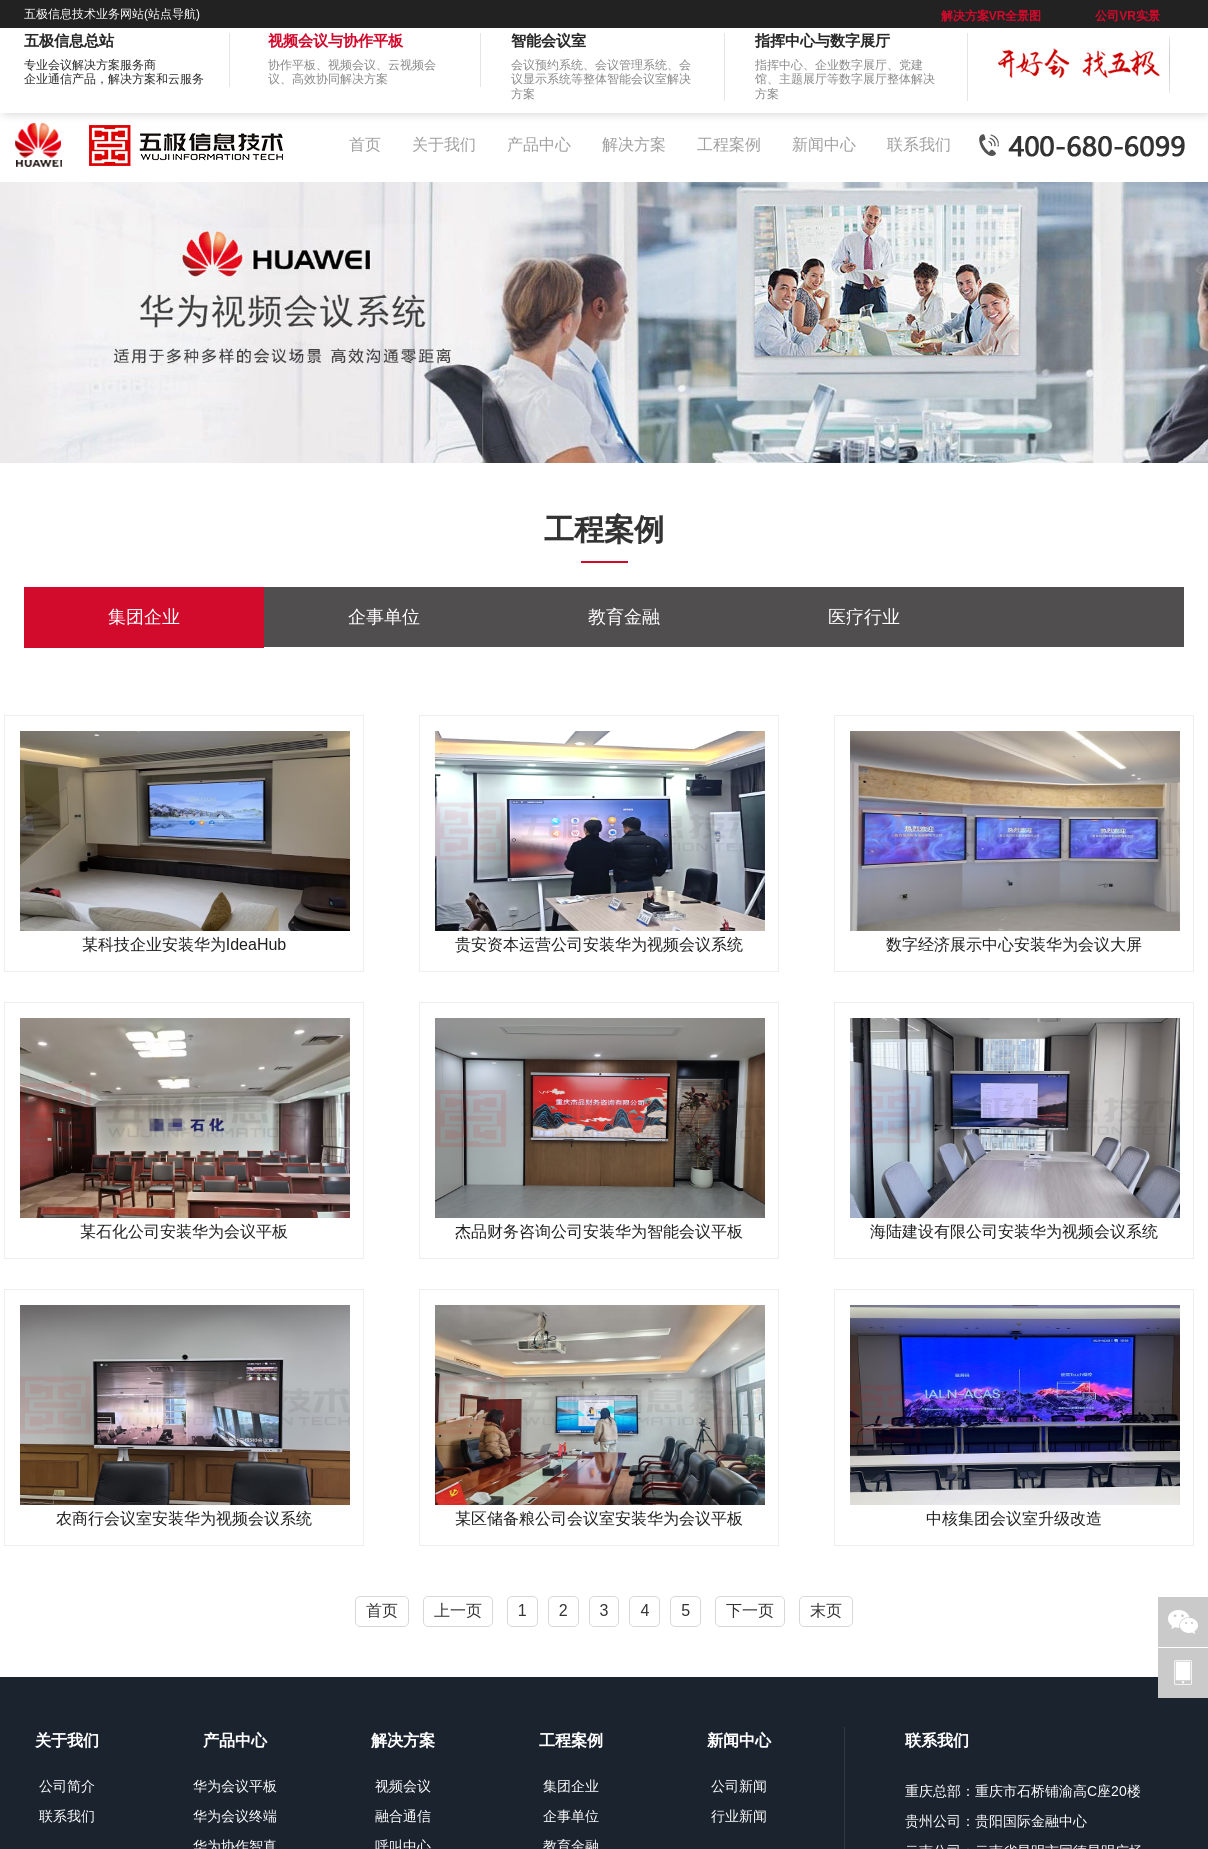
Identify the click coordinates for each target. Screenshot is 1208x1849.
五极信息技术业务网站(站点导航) (112, 14)
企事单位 (384, 617)
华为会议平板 (235, 1786)
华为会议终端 (235, 1816)
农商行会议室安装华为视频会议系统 (184, 1518)
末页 (826, 1610)
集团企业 (144, 617)
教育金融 (624, 617)
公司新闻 (739, 1786)
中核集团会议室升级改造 (1014, 1518)
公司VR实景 (1127, 16)
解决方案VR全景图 (991, 16)
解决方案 (634, 144)
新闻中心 (824, 144)
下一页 (750, 1610)
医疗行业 (864, 617)
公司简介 (67, 1786)
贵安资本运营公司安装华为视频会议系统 (599, 944)
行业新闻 (739, 1816)
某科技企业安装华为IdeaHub (184, 944)
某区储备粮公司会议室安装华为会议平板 (599, 1518)
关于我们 (444, 144)
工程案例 (729, 144)
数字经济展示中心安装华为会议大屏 (1014, 944)
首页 (365, 144)
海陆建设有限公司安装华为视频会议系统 (1014, 1231)
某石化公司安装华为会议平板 (184, 1231)
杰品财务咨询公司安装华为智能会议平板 (599, 1231)
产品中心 (539, 144)
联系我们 (919, 144)
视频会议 (403, 1786)
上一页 (458, 1610)
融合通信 (403, 1816)
